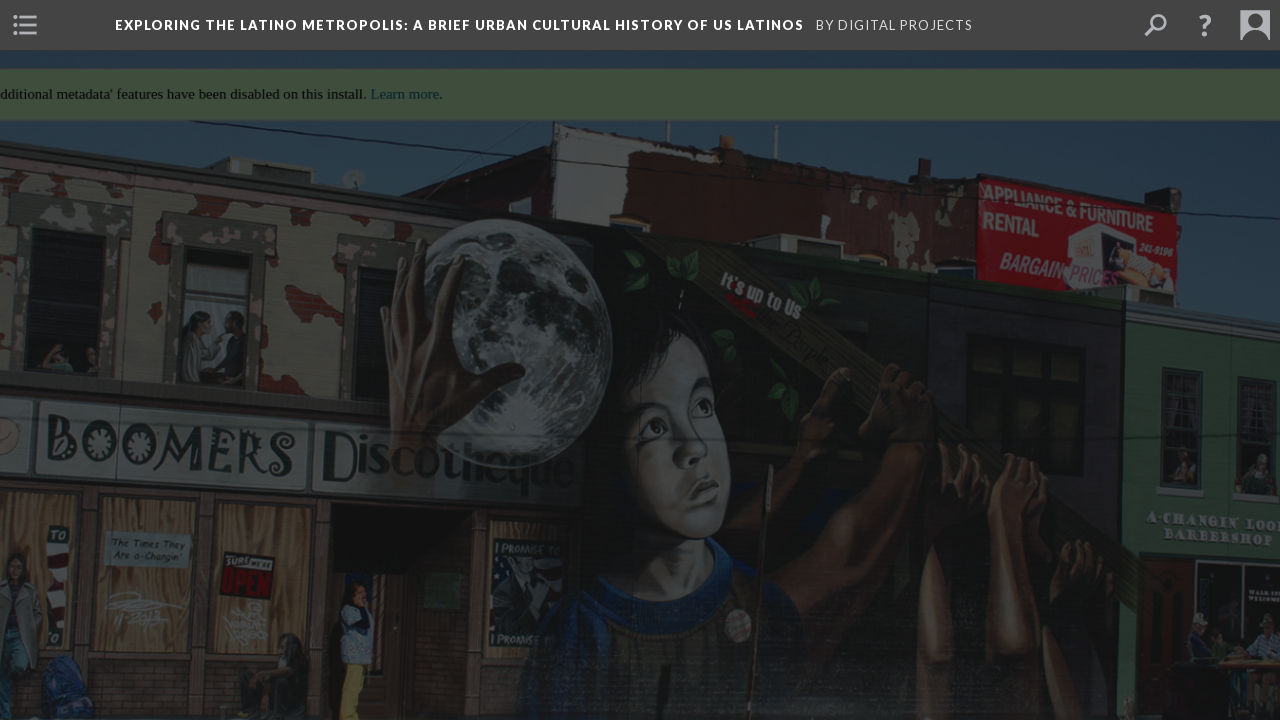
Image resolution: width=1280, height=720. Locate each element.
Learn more (399, 86)
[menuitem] (25, 25)
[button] (1205, 25)
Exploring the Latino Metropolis (461, 25)
